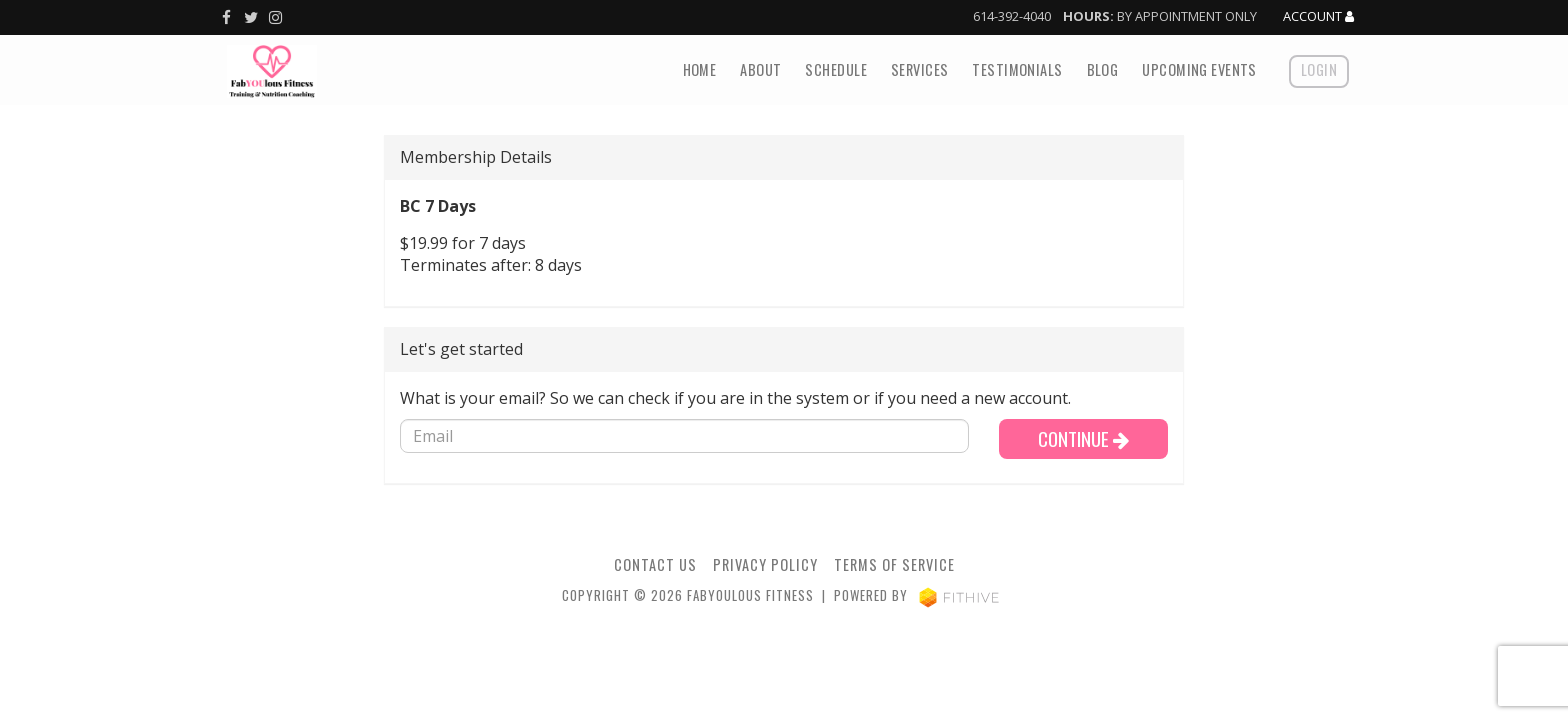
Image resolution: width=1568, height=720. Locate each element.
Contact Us (655, 564)
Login (1319, 69)
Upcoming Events (1199, 69)
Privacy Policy (765, 564)
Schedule (835, 69)
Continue (1083, 438)
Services (919, 69)
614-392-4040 (1012, 16)
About (760, 69)
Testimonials (1017, 69)
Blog (1103, 69)
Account (1318, 17)
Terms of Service (894, 564)
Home (700, 69)
